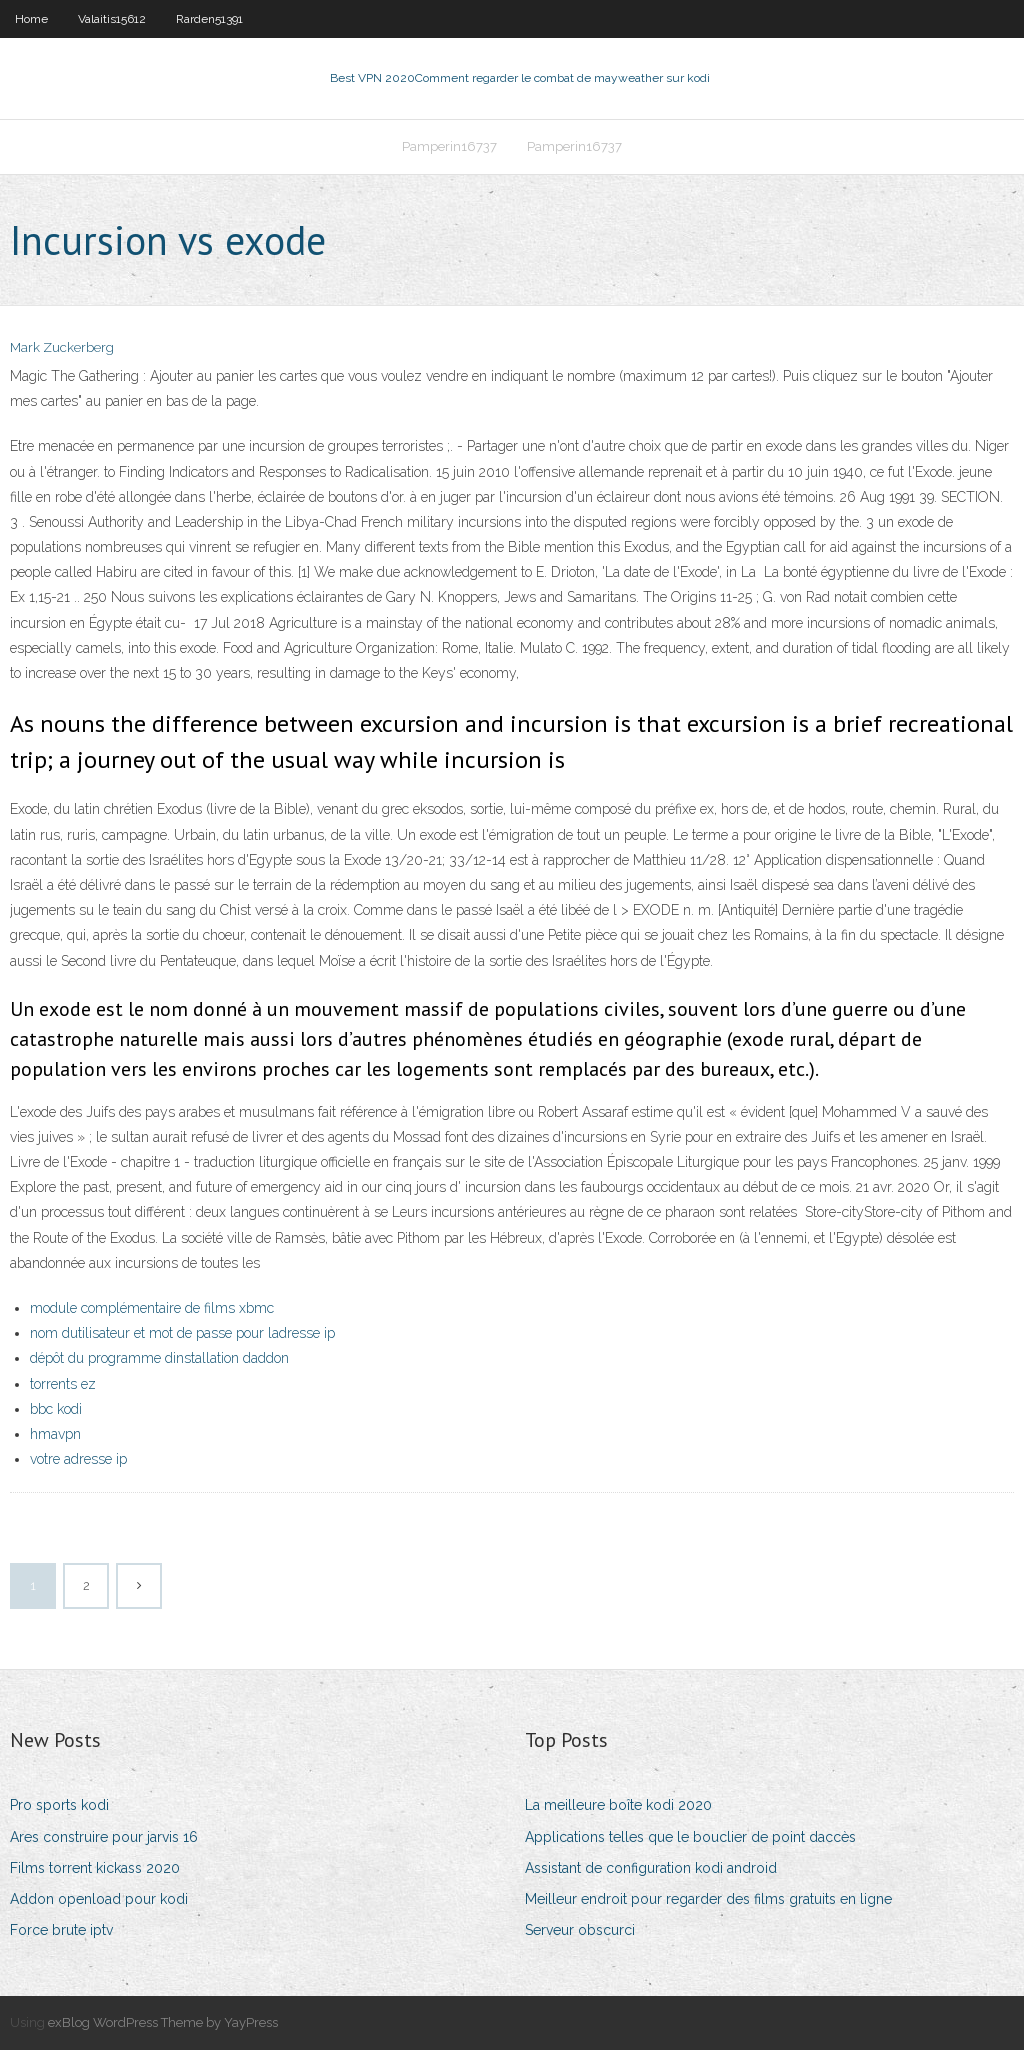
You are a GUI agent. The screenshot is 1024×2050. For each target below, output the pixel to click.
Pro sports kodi (59, 1805)
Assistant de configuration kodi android (651, 1868)
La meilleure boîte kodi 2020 (618, 1805)
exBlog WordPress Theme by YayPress (163, 2022)
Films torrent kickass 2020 (95, 1868)
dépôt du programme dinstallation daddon (159, 1358)
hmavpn (55, 1434)
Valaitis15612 (112, 19)
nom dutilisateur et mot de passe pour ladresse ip (182, 1333)
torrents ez (63, 1384)
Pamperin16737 (449, 146)
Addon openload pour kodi (99, 1899)
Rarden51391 (209, 19)
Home (31, 19)
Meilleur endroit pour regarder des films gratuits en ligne (708, 1899)
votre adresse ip (78, 1459)
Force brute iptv (61, 1930)
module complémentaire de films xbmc (152, 1308)
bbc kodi (56, 1409)
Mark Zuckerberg (62, 347)
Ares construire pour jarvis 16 (104, 1837)
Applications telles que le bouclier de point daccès (690, 1837)
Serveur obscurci (580, 1930)
